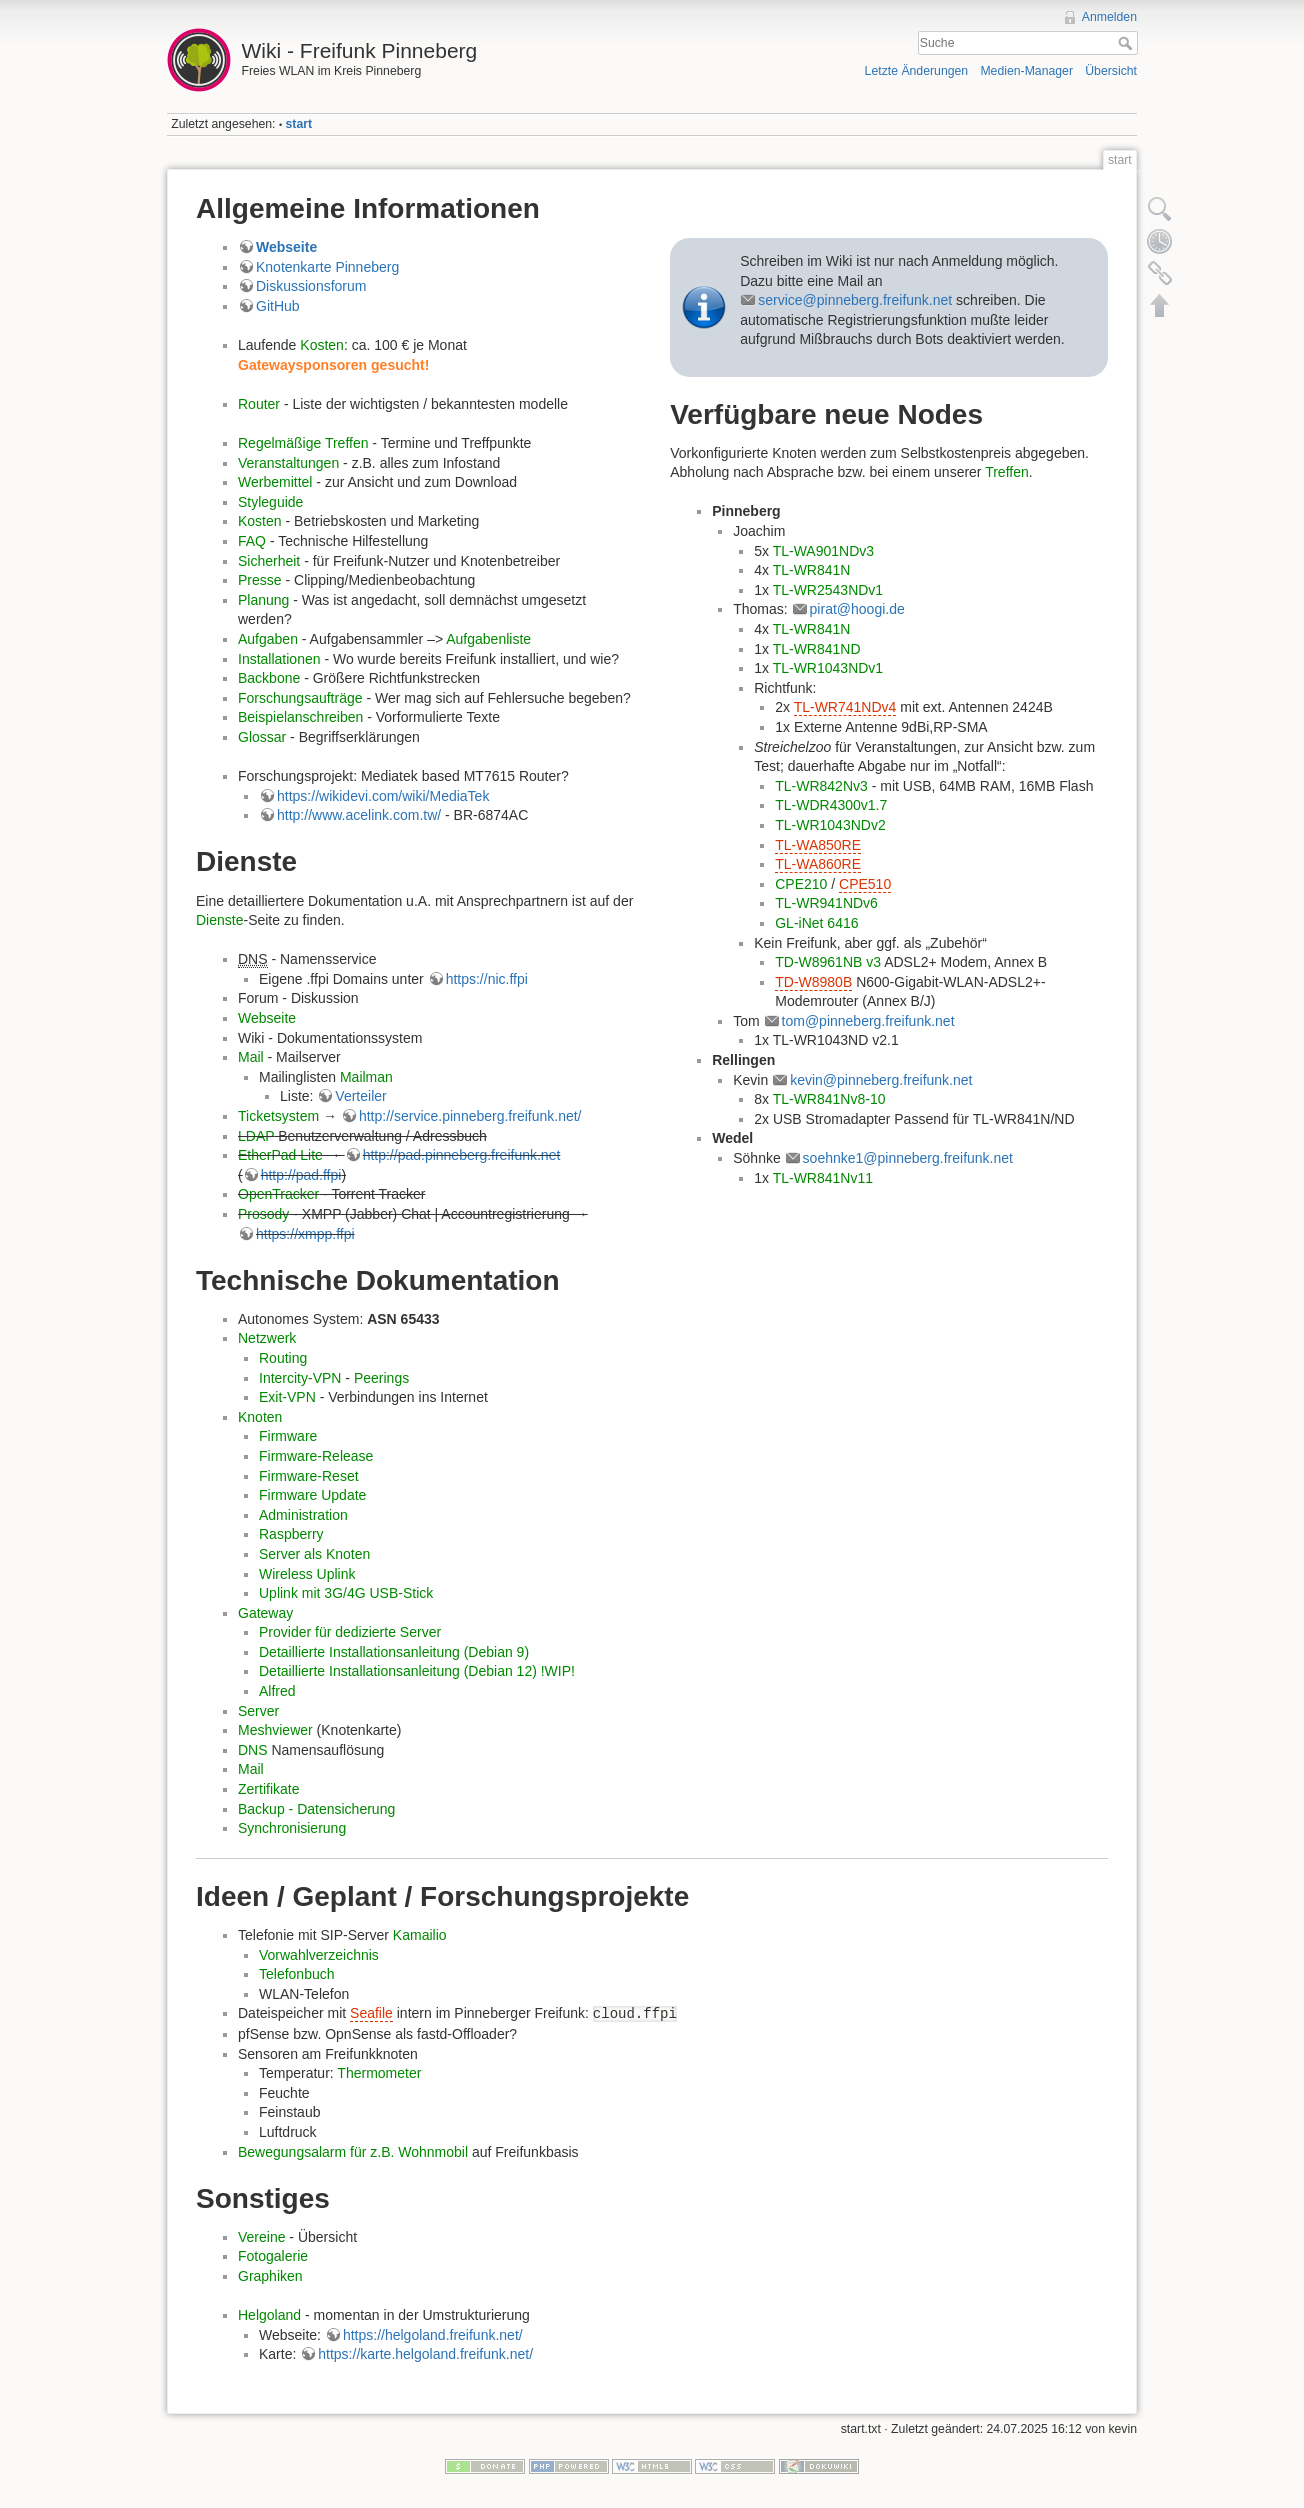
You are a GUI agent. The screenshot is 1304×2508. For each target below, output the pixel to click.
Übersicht (1111, 71)
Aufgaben (268, 639)
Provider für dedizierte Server (350, 1632)
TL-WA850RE (818, 845)
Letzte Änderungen (917, 71)
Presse (260, 580)
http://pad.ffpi (301, 1175)
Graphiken (270, 2276)
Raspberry (291, 1534)
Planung (263, 600)
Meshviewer (275, 1730)
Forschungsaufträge (300, 698)
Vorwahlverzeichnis (319, 1955)
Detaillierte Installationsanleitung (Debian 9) (394, 1652)
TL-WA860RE (818, 864)
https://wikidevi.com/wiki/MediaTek (383, 796)
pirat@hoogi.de (857, 609)
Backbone (269, 678)
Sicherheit (269, 561)
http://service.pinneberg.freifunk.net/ (470, 1116)
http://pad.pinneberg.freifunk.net (462, 1155)
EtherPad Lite (280, 1155)
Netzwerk (267, 1338)
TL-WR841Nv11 (823, 1178)
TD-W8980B (813, 982)
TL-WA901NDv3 (823, 551)
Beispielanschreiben (300, 717)
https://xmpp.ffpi (305, 1234)
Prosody (263, 1214)
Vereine (261, 2237)
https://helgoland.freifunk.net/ (433, 2335)
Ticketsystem (278, 1116)
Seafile (371, 2013)
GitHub (278, 306)
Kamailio (420, 1935)
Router (259, 404)
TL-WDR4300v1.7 (831, 805)
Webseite (286, 247)
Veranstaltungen (288, 463)
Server (258, 1711)
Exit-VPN (287, 1397)
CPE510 (865, 884)
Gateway (265, 1613)
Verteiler (360, 1096)
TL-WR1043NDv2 (830, 825)
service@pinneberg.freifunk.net (855, 300)
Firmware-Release (316, 1456)
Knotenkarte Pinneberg (327, 267)
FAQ (252, 541)
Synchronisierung (292, 1828)
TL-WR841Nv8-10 (829, 1099)
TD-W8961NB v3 (828, 962)
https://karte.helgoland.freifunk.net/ (425, 2354)
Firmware (288, 1436)
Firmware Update (312, 1495)
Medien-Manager (1026, 71)
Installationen (279, 659)
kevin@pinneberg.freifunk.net (881, 1080)
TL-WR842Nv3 (821, 786)
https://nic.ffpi (487, 979)
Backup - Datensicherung (316, 1809)
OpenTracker (278, 1194)
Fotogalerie (273, 2256)
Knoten (260, 1417)
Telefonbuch (297, 1974)
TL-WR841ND (817, 649)
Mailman (366, 1077)
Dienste (219, 920)
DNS (253, 1750)
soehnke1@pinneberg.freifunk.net (908, 1158)
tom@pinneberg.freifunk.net (868, 1021)
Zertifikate (268, 1789)
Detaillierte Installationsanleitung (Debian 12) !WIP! (417, 1671)
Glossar (262, 737)
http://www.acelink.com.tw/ (359, 815)
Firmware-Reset (309, 1476)
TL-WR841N (812, 570)
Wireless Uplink (307, 1574)
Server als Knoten (314, 1554)
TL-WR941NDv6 (826, 903)
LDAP (256, 1136)
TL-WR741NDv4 (845, 707)
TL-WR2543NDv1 (828, 590)
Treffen (1007, 472)
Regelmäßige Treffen (303, 443)
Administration (303, 1515)
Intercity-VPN (300, 1378)
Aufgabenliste (488, 639)
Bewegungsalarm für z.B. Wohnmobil (353, 2152)
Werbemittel (275, 482)
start (299, 124)
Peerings (381, 1378)
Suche (1127, 43)
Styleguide (270, 502)
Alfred (277, 1691)
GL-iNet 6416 (816, 923)
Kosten (322, 345)
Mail (251, 1057)
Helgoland (269, 2315)
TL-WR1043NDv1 (828, 668)
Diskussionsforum (311, 286)
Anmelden (1109, 17)
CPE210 (801, 884)
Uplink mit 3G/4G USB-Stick (346, 1593)
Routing (283, 1358)
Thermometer (379, 2073)
